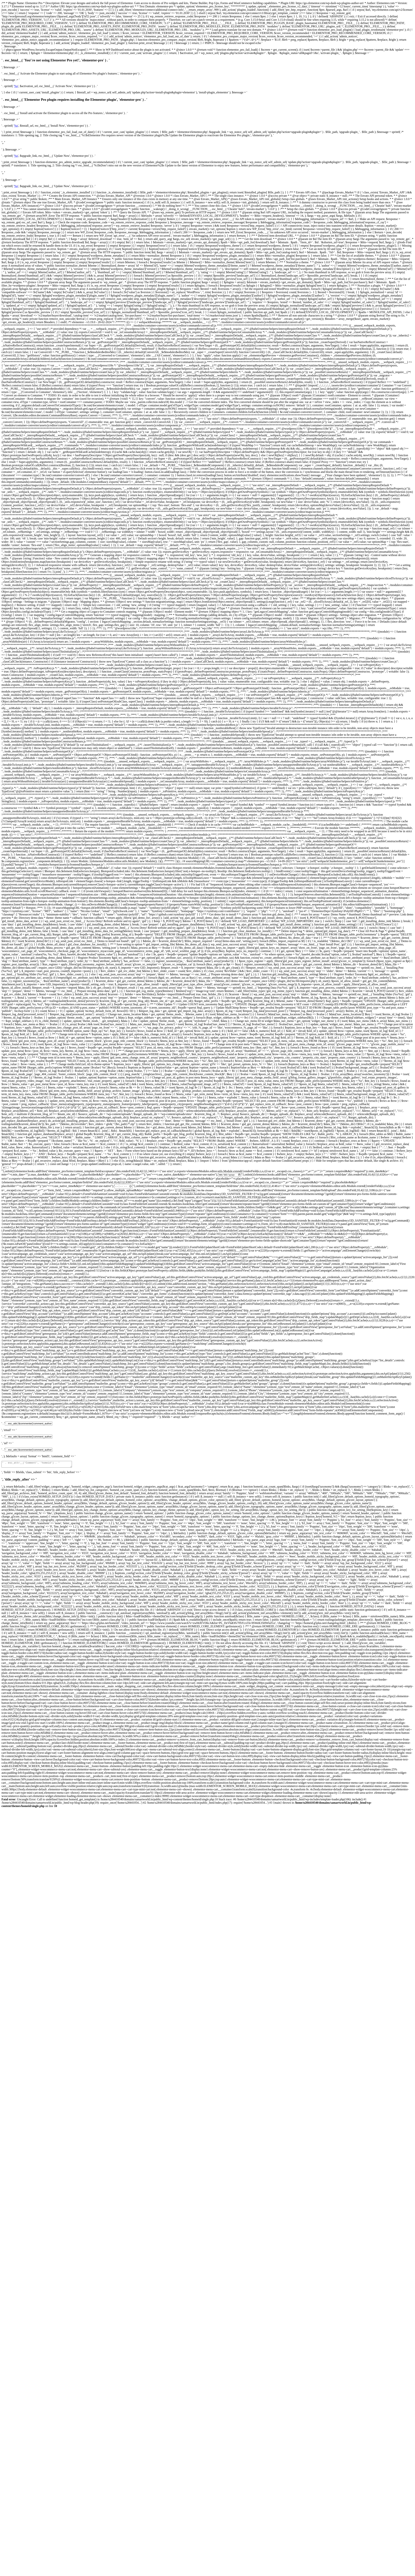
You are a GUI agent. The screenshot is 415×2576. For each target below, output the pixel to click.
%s (16, 86)
